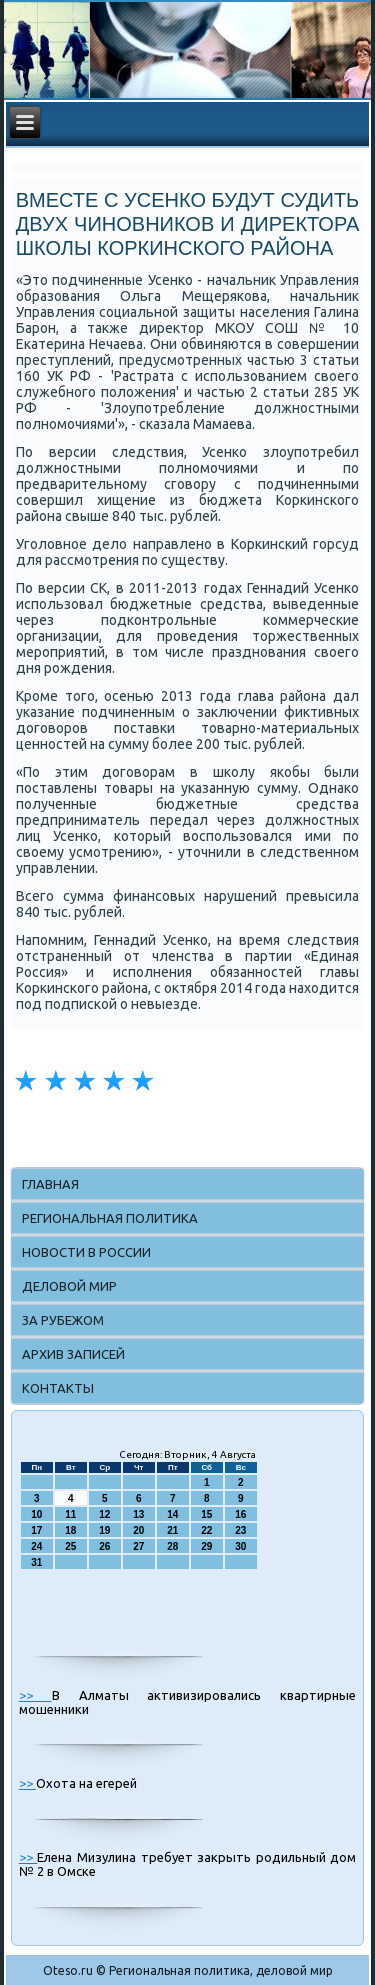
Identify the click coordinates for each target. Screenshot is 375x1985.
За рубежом (63, 1320)
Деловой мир (69, 1286)
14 (172, 1514)
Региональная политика (110, 1218)
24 (36, 1546)
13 (138, 1514)
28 (172, 1546)
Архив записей (73, 1354)
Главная (50, 1184)
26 (104, 1546)
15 (206, 1514)
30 (240, 1546)
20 (138, 1530)
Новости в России (86, 1252)
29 (206, 1546)
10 (36, 1514)
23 (240, 1530)
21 (172, 1530)
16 (240, 1514)
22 (206, 1530)
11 (70, 1514)
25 (70, 1546)
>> (35, 1695)
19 (104, 1530)
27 (138, 1546)
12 (104, 1514)
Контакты (58, 1388)
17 (36, 1530)
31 (36, 1562)
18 (70, 1530)
